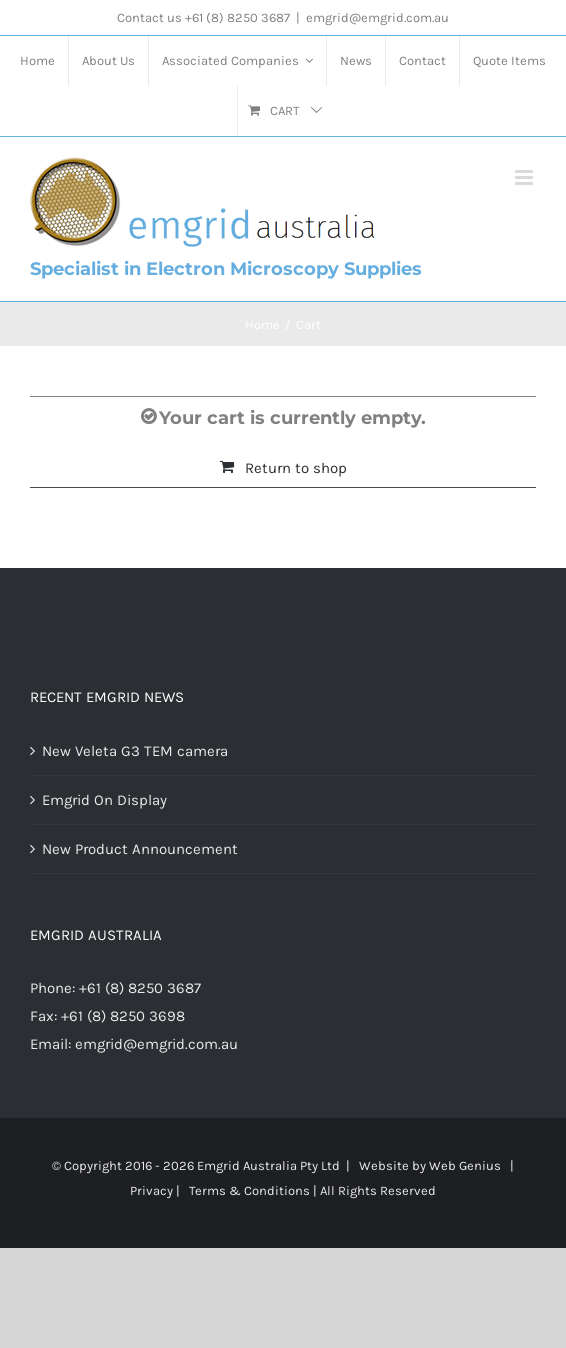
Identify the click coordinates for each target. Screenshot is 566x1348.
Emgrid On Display (104, 800)
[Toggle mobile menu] (525, 177)
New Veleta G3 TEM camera (135, 751)
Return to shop (296, 468)
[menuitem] (37, 61)
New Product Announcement (140, 849)
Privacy (151, 1190)
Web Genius (465, 1165)
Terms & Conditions (249, 1190)
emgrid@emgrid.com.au (377, 17)
